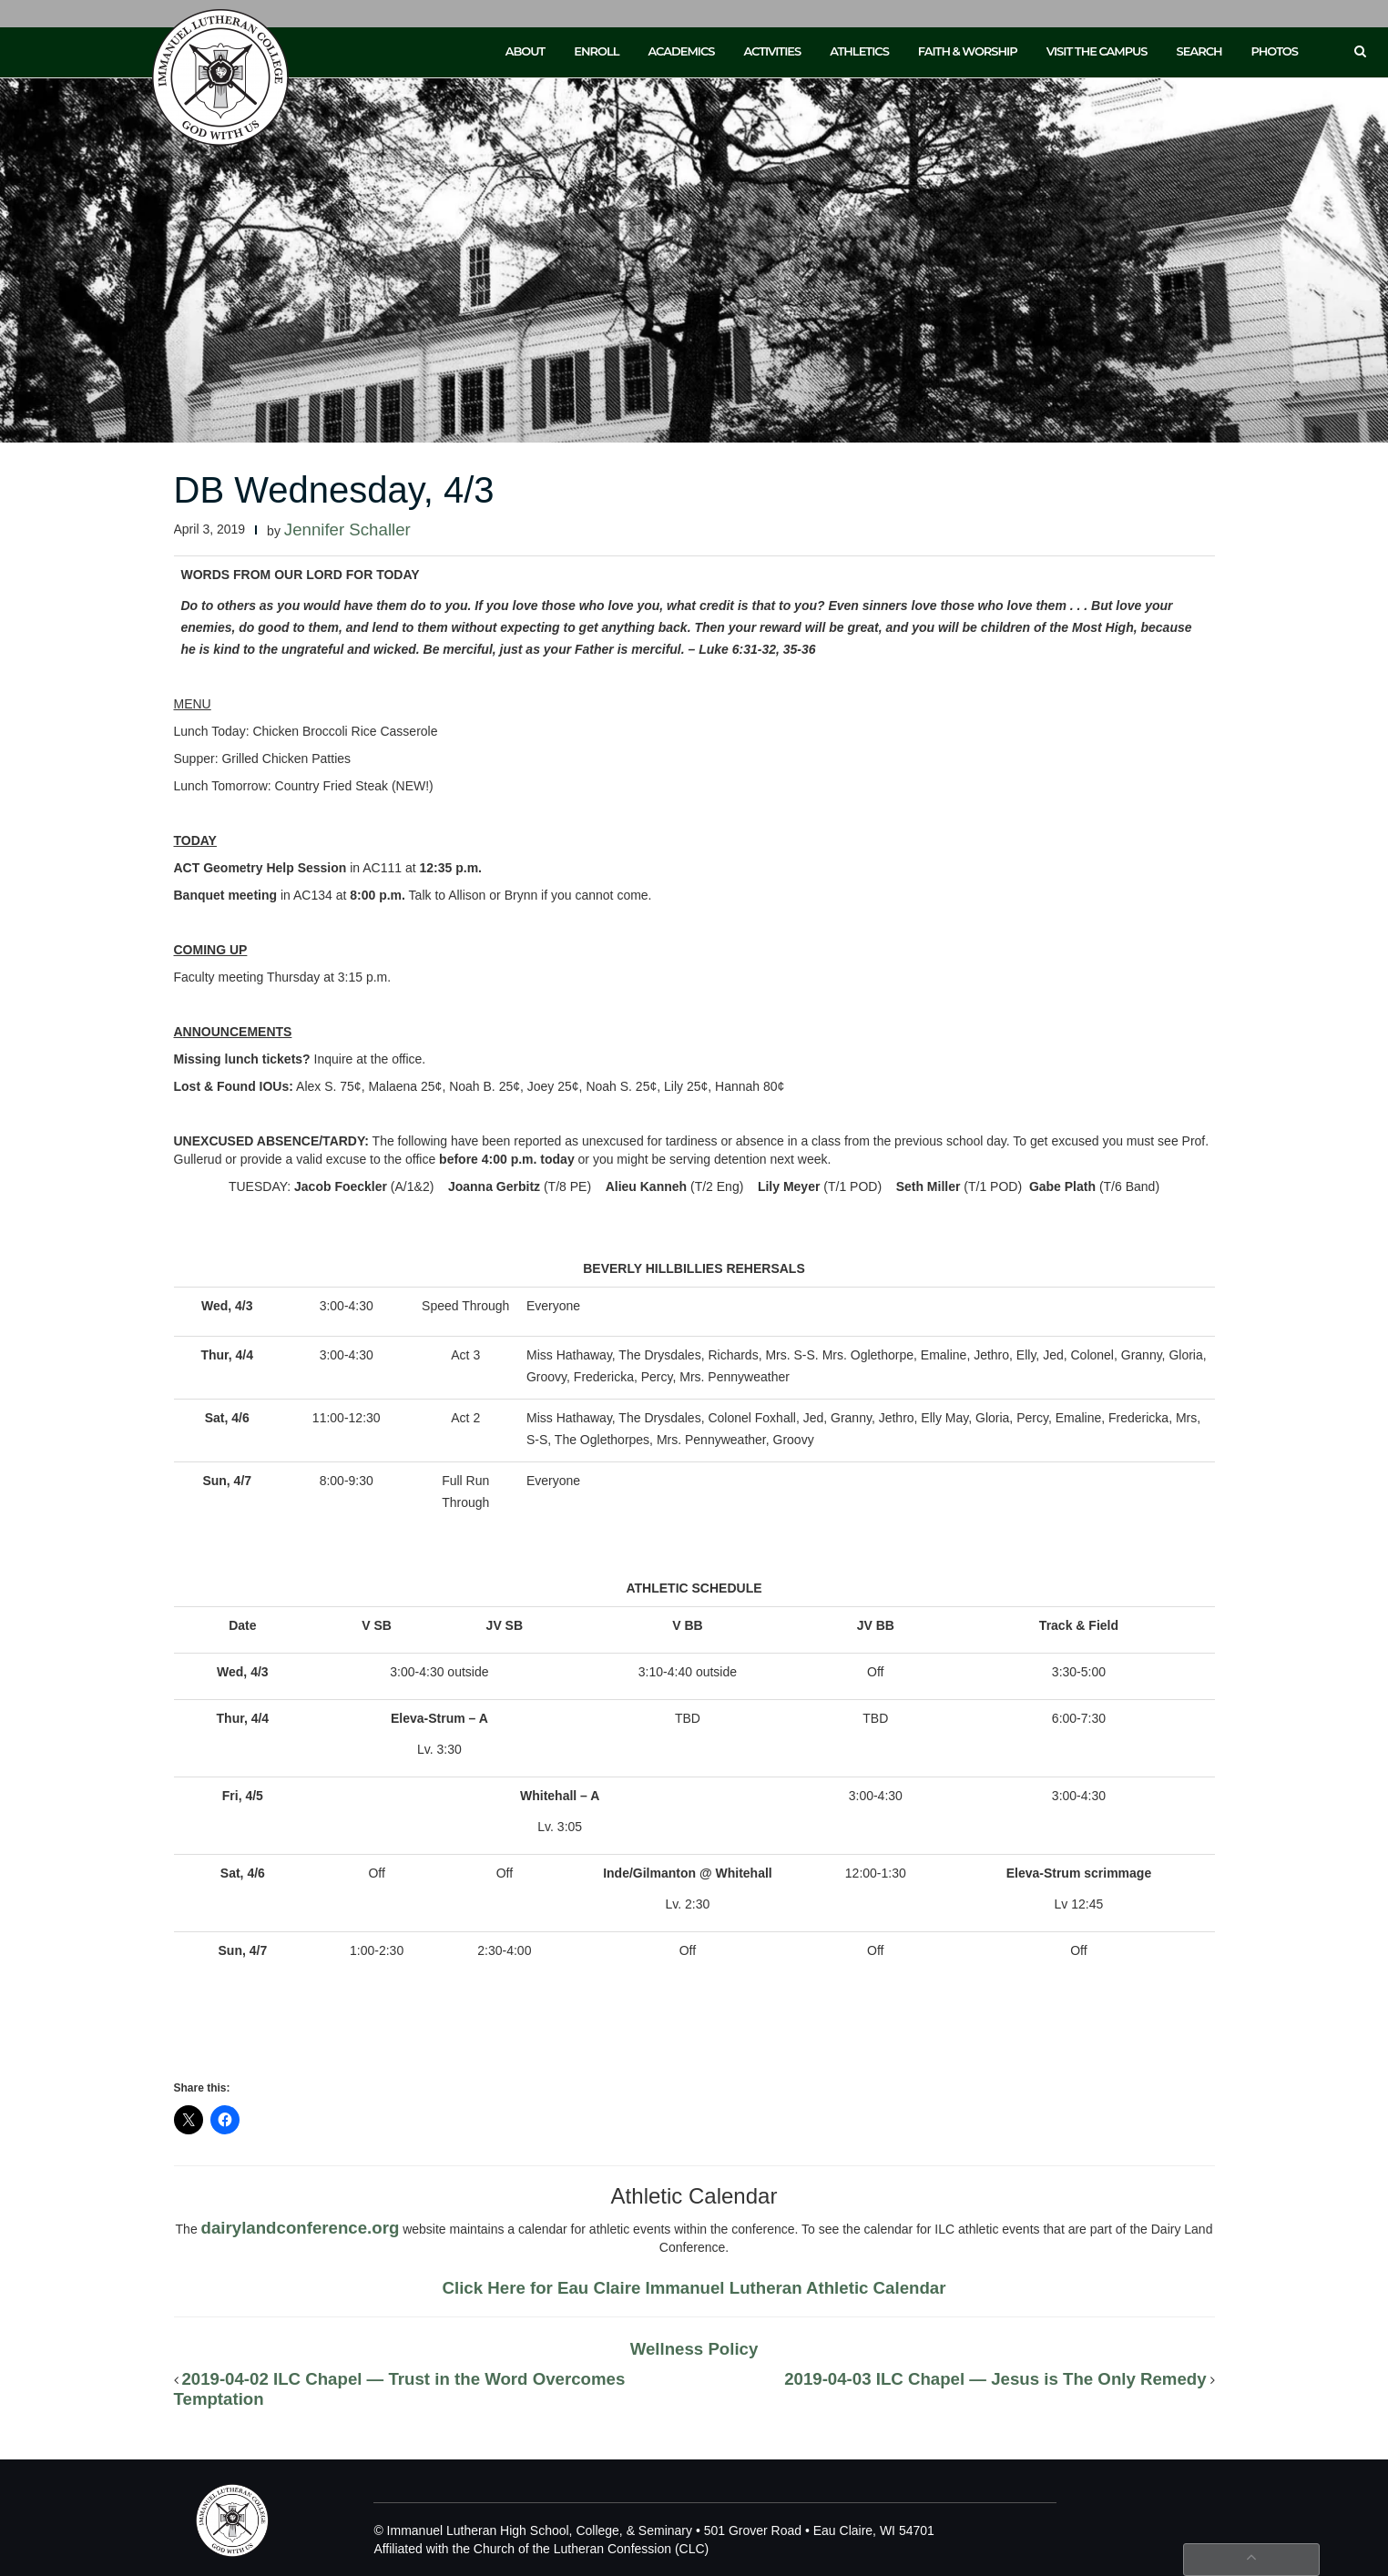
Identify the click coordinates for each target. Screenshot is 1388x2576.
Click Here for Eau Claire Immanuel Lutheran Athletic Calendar (694, 2287)
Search (1199, 51)
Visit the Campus (1097, 51)
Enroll (596, 51)
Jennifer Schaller (347, 529)
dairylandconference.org (300, 2227)
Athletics (859, 51)
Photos (1274, 51)
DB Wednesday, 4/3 (334, 490)
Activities (772, 51)
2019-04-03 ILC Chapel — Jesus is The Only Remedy (995, 2378)
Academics (681, 51)
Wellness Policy (694, 2348)
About (525, 51)
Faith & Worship (967, 51)
